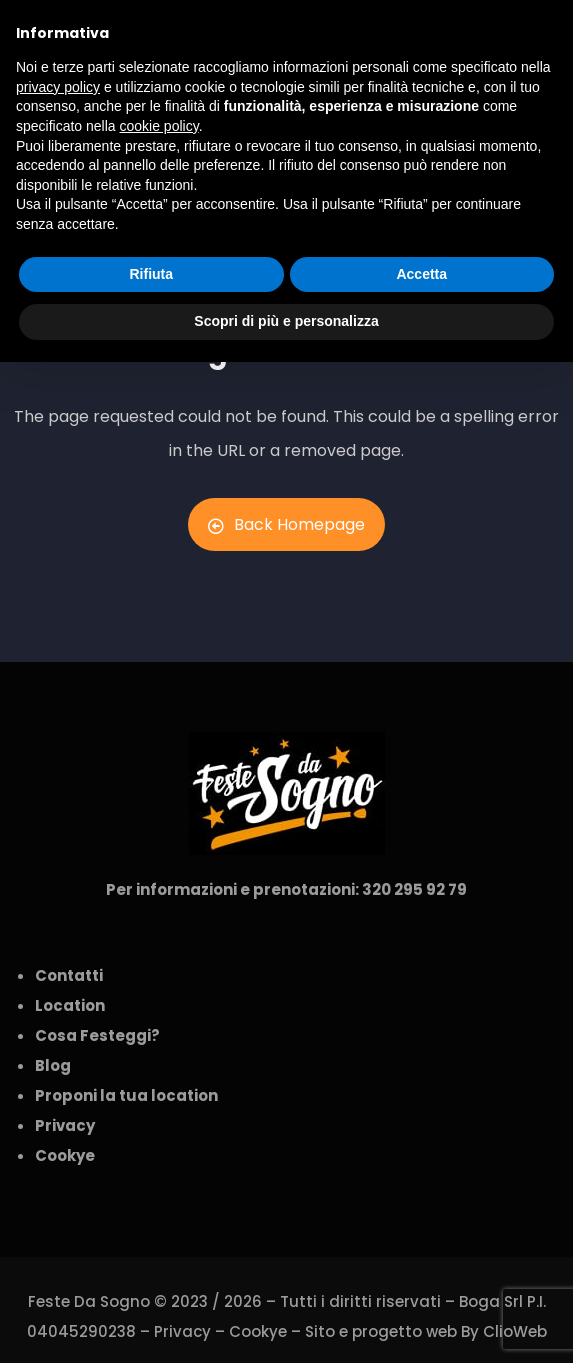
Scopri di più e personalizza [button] (286, 321)
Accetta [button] (421, 274)
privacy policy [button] (58, 87)
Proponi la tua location (126, 1095)
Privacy (182, 1331)
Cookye (258, 1331)
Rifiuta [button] (151, 274)
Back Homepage (286, 524)
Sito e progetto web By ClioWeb (426, 1331)
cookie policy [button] (159, 126)
